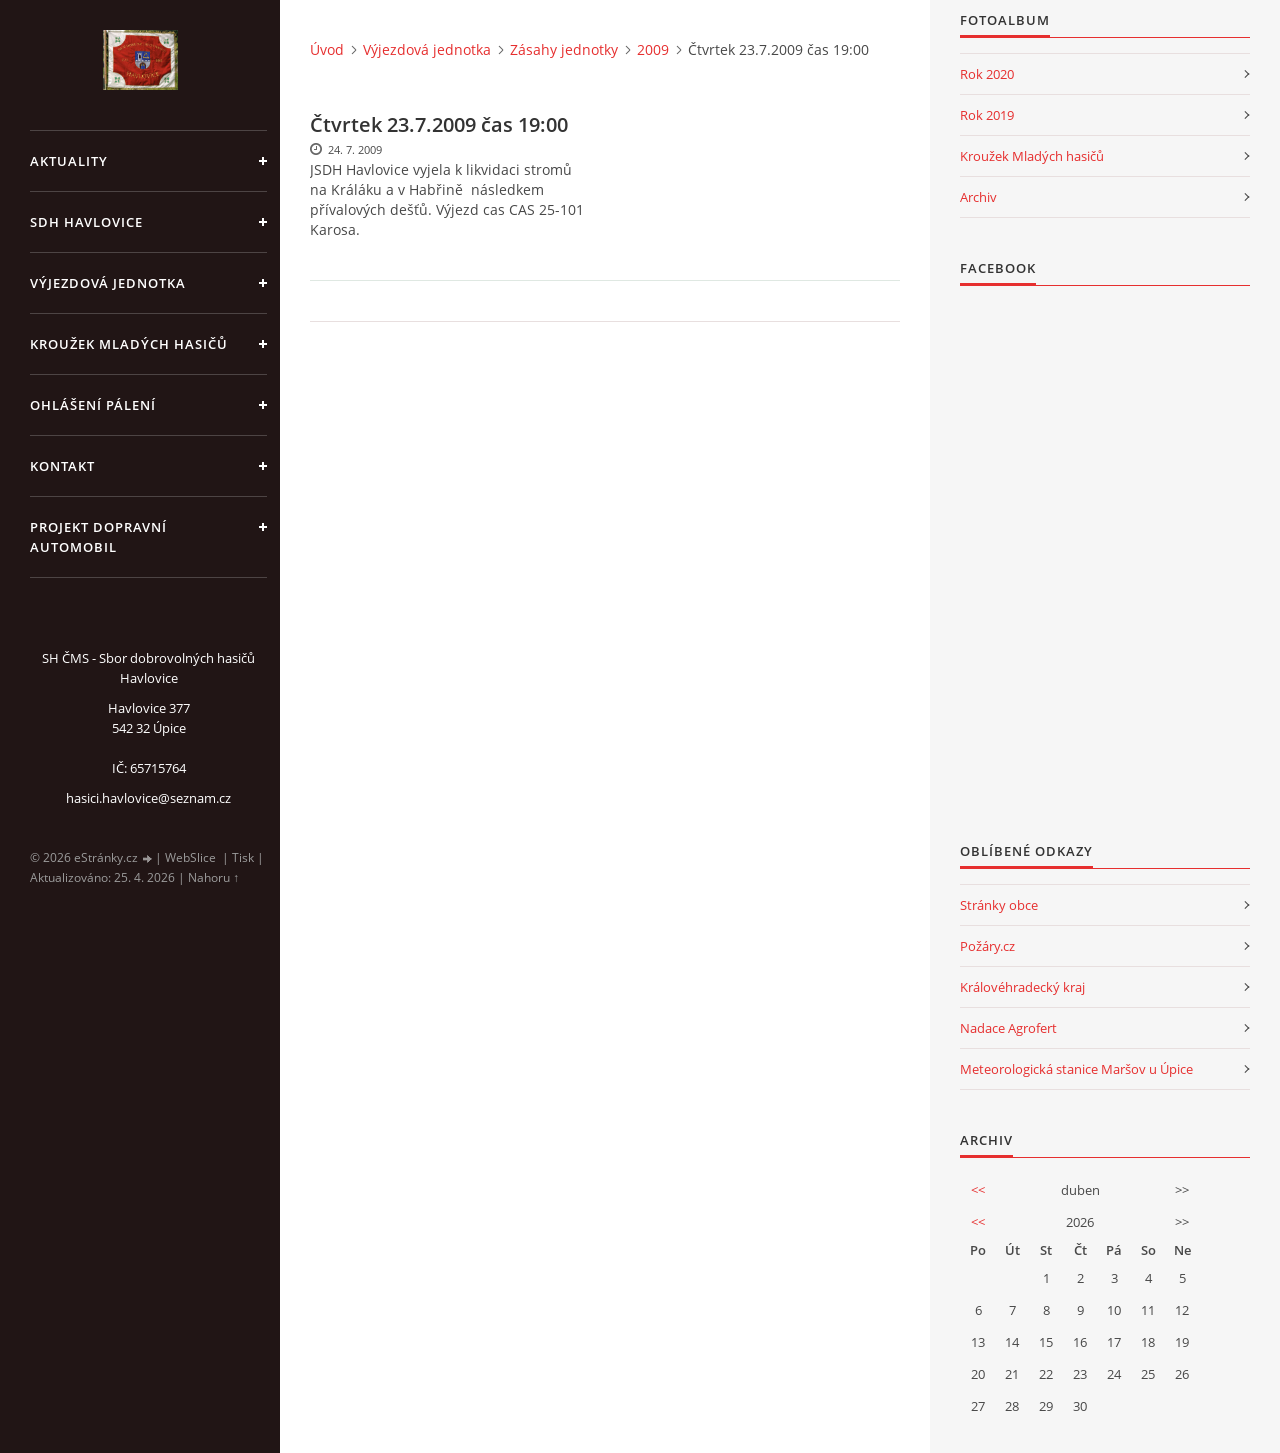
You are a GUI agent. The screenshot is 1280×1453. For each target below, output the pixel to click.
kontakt (62, 466)
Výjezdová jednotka (108, 283)
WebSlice (190, 857)
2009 (653, 49)
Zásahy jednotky (564, 49)
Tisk (243, 857)
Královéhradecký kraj (1022, 987)
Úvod (327, 49)
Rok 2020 (987, 74)
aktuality (69, 161)
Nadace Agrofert (1008, 1028)
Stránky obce (999, 905)
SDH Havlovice (86, 222)
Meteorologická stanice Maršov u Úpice (1076, 1069)
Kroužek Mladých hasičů (1032, 156)
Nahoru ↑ (213, 877)
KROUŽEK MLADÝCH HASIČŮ (129, 344)
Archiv (978, 197)
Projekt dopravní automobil (98, 537)
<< (978, 1190)
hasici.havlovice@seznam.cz (148, 798)
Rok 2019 (987, 115)
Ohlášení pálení (93, 405)
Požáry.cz (987, 946)
